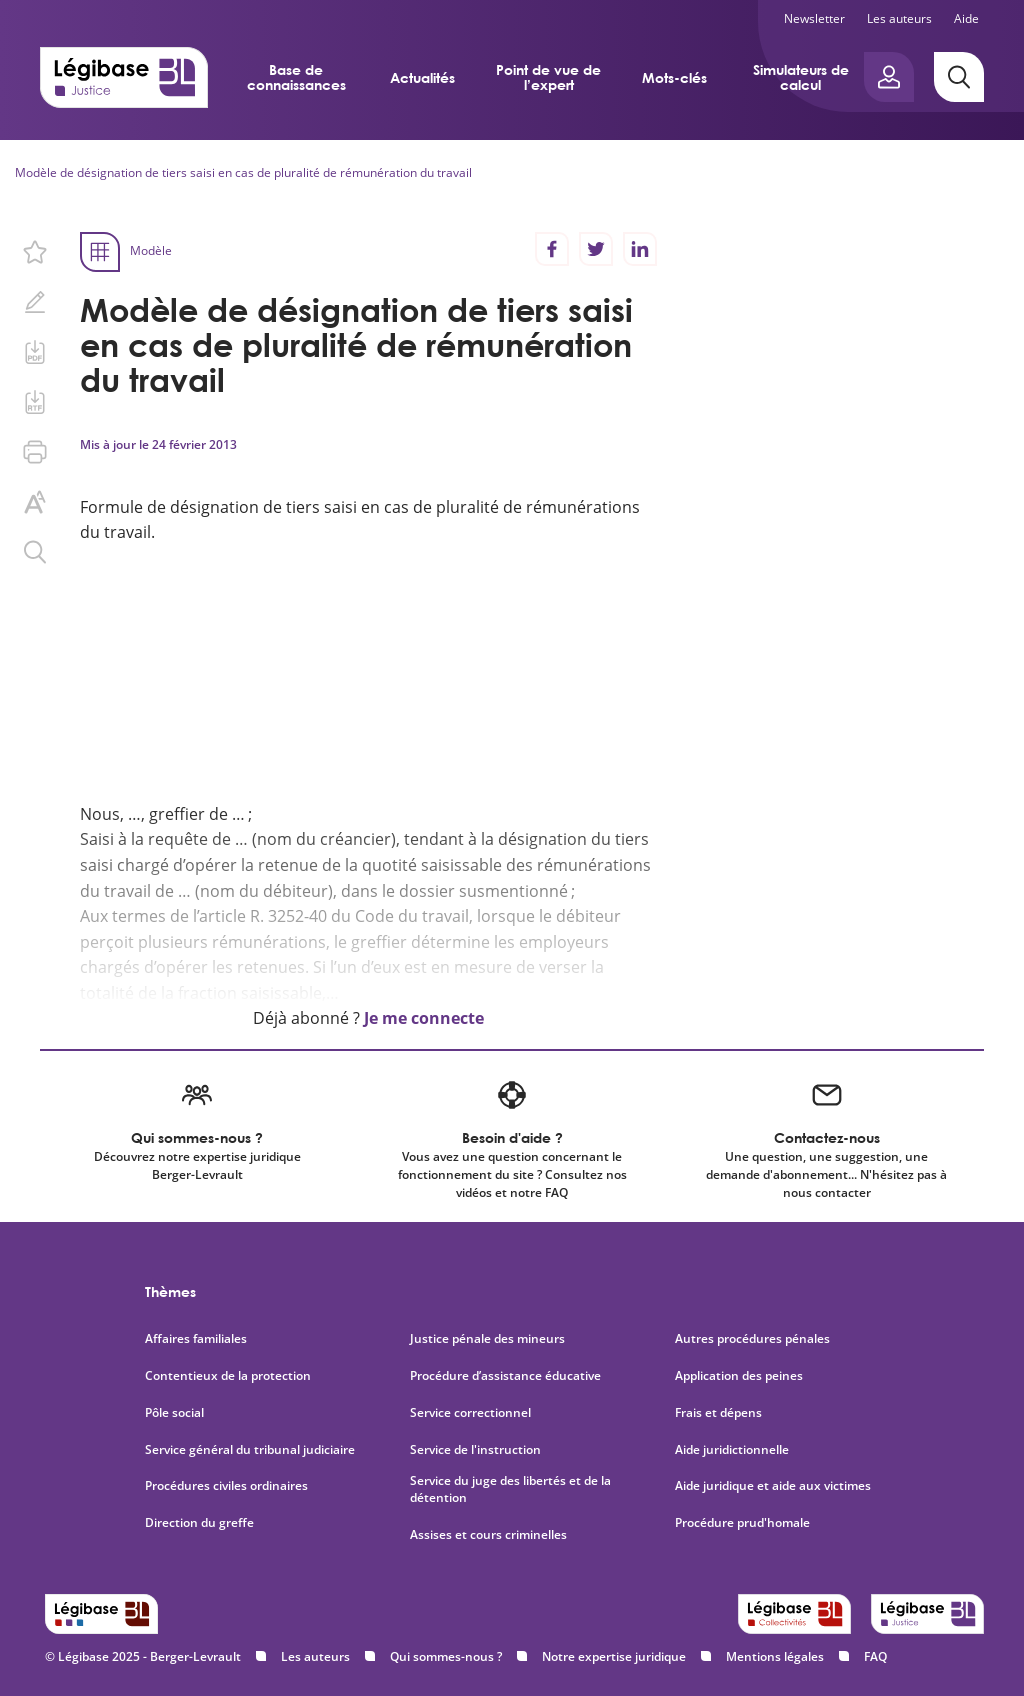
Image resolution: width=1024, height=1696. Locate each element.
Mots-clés (674, 77)
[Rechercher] (959, 77)
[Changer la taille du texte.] (35, 502)
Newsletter (814, 18)
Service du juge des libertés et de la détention (510, 1489)
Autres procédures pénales (752, 1339)
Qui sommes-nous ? (446, 1656)
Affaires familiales (196, 1339)
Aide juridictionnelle (732, 1450)
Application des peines (739, 1376)
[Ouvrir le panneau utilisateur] (889, 77)
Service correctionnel (470, 1413)
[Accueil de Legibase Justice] (124, 77)
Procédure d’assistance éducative (507, 1376)
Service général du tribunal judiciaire (250, 1450)
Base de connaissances (296, 77)
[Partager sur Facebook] (552, 249)
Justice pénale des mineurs (487, 1339)
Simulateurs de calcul (801, 77)
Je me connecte (424, 1018)
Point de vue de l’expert (548, 77)
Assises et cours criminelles (488, 1535)
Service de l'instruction (475, 1450)
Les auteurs (899, 18)
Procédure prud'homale (742, 1523)
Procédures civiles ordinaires (226, 1486)
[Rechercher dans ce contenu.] (35, 552)
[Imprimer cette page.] (35, 452)
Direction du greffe (199, 1523)
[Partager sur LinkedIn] (640, 249)
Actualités (422, 77)
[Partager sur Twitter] (596, 249)
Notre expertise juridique (614, 1656)
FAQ (875, 1656)
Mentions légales (775, 1656)
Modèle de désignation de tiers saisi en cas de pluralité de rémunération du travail (243, 172)
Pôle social (174, 1413)
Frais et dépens (718, 1413)
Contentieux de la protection (228, 1376)
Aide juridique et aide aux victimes (773, 1486)
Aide (966, 18)
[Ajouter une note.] (35, 302)
